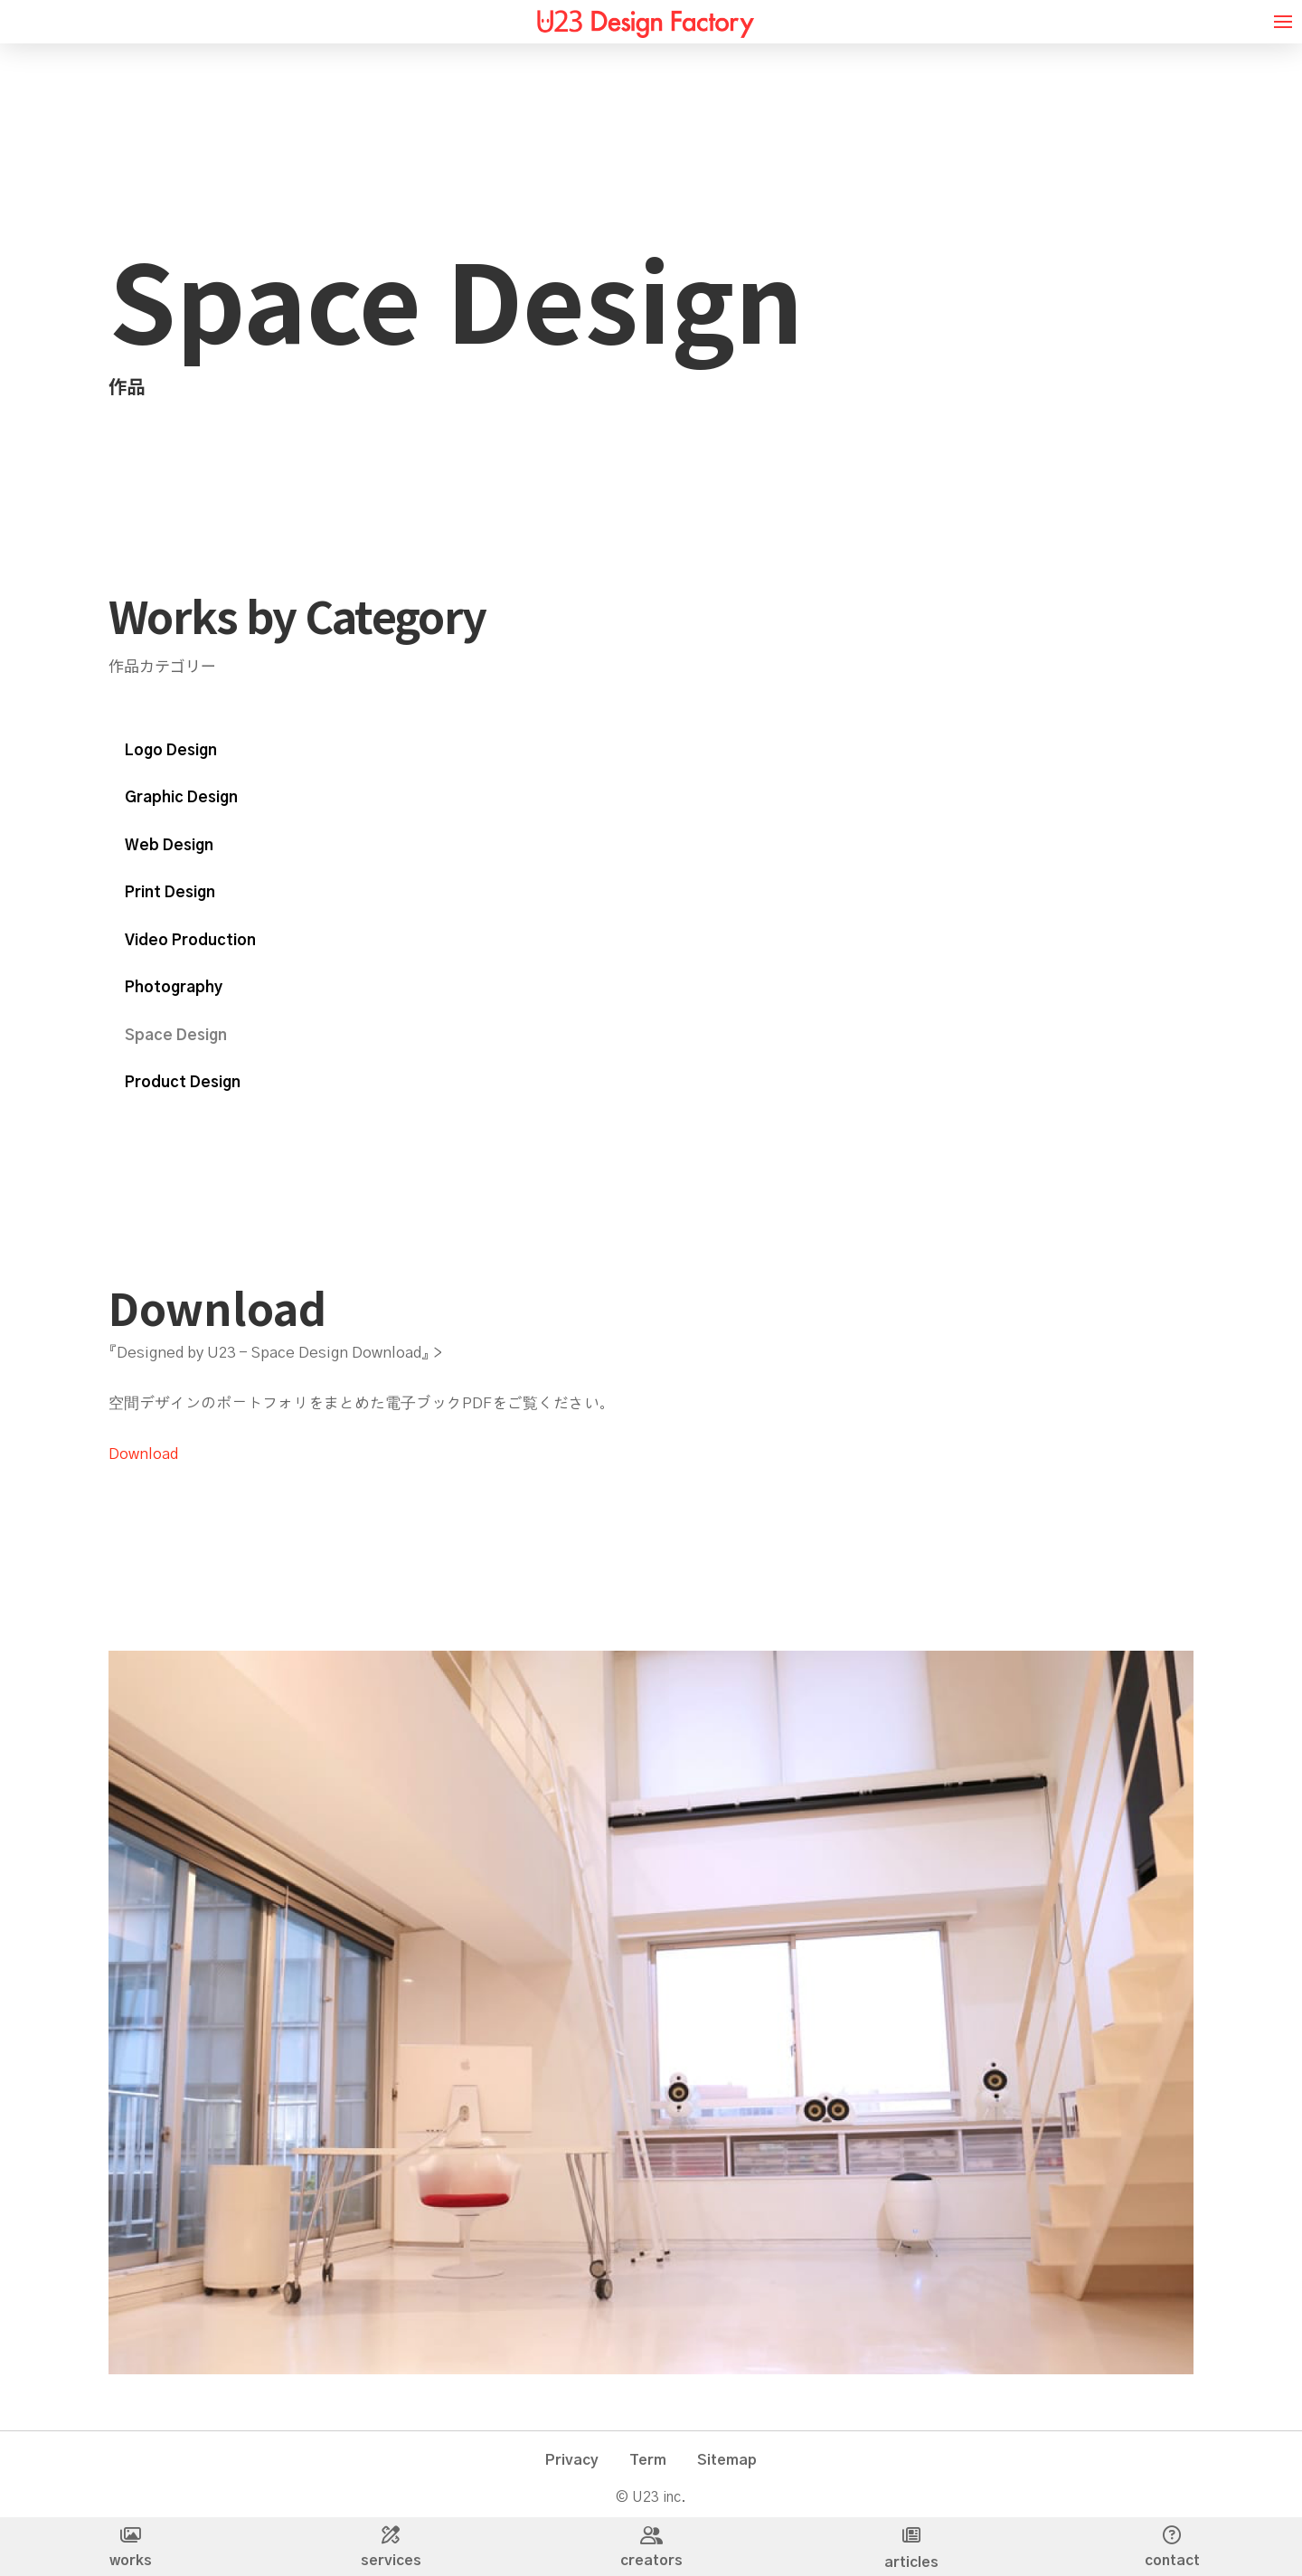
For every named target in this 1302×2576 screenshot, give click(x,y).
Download (143, 1454)
